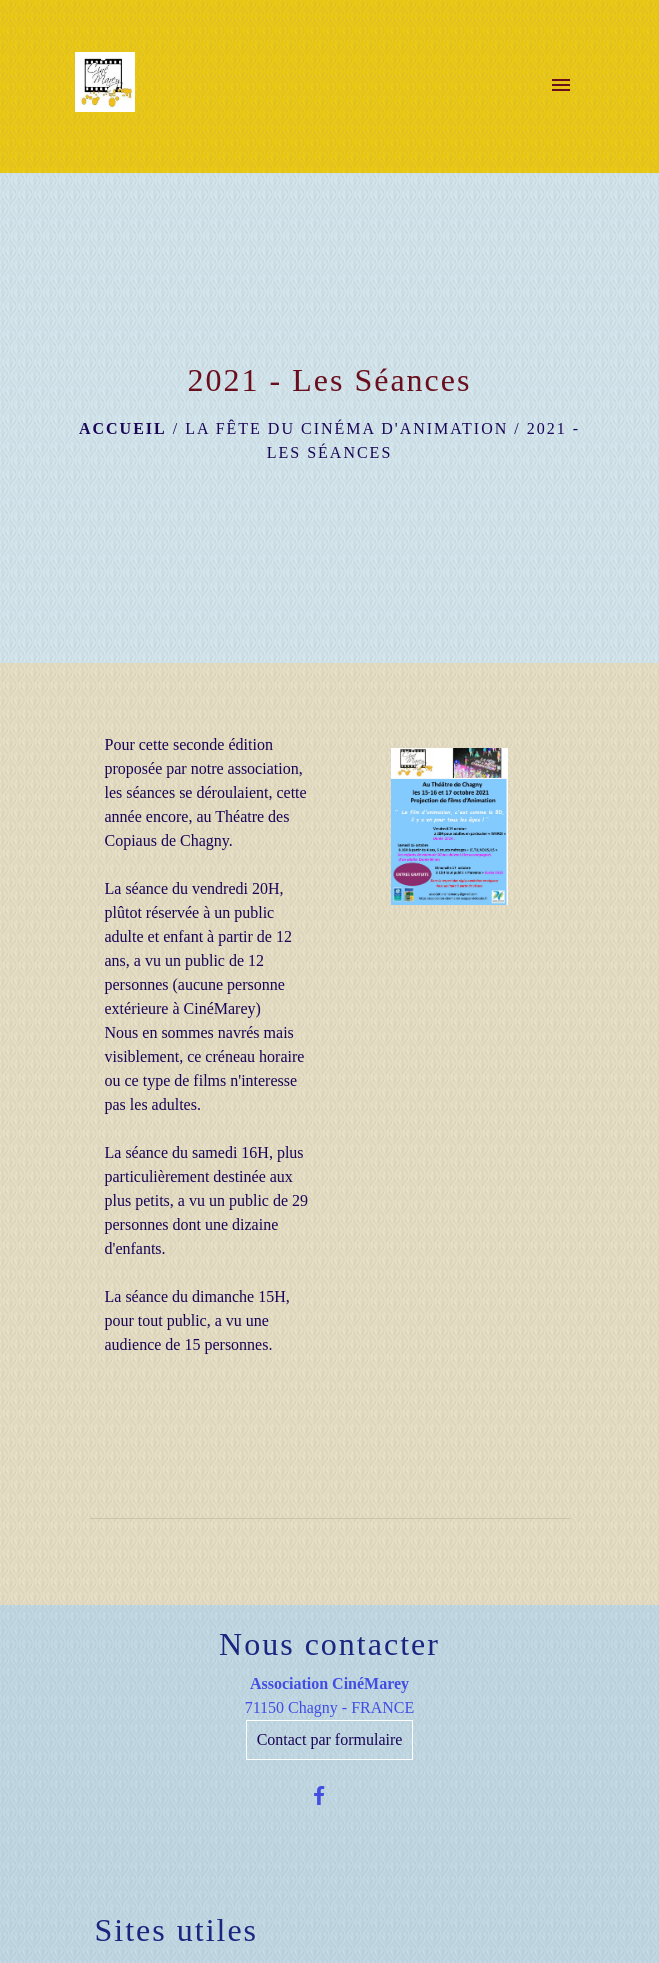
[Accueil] (105, 86)
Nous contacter (329, 1644)
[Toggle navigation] (561, 86)
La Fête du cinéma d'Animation (346, 428)
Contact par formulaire (330, 1739)
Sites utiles (177, 1930)
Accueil (123, 428)
